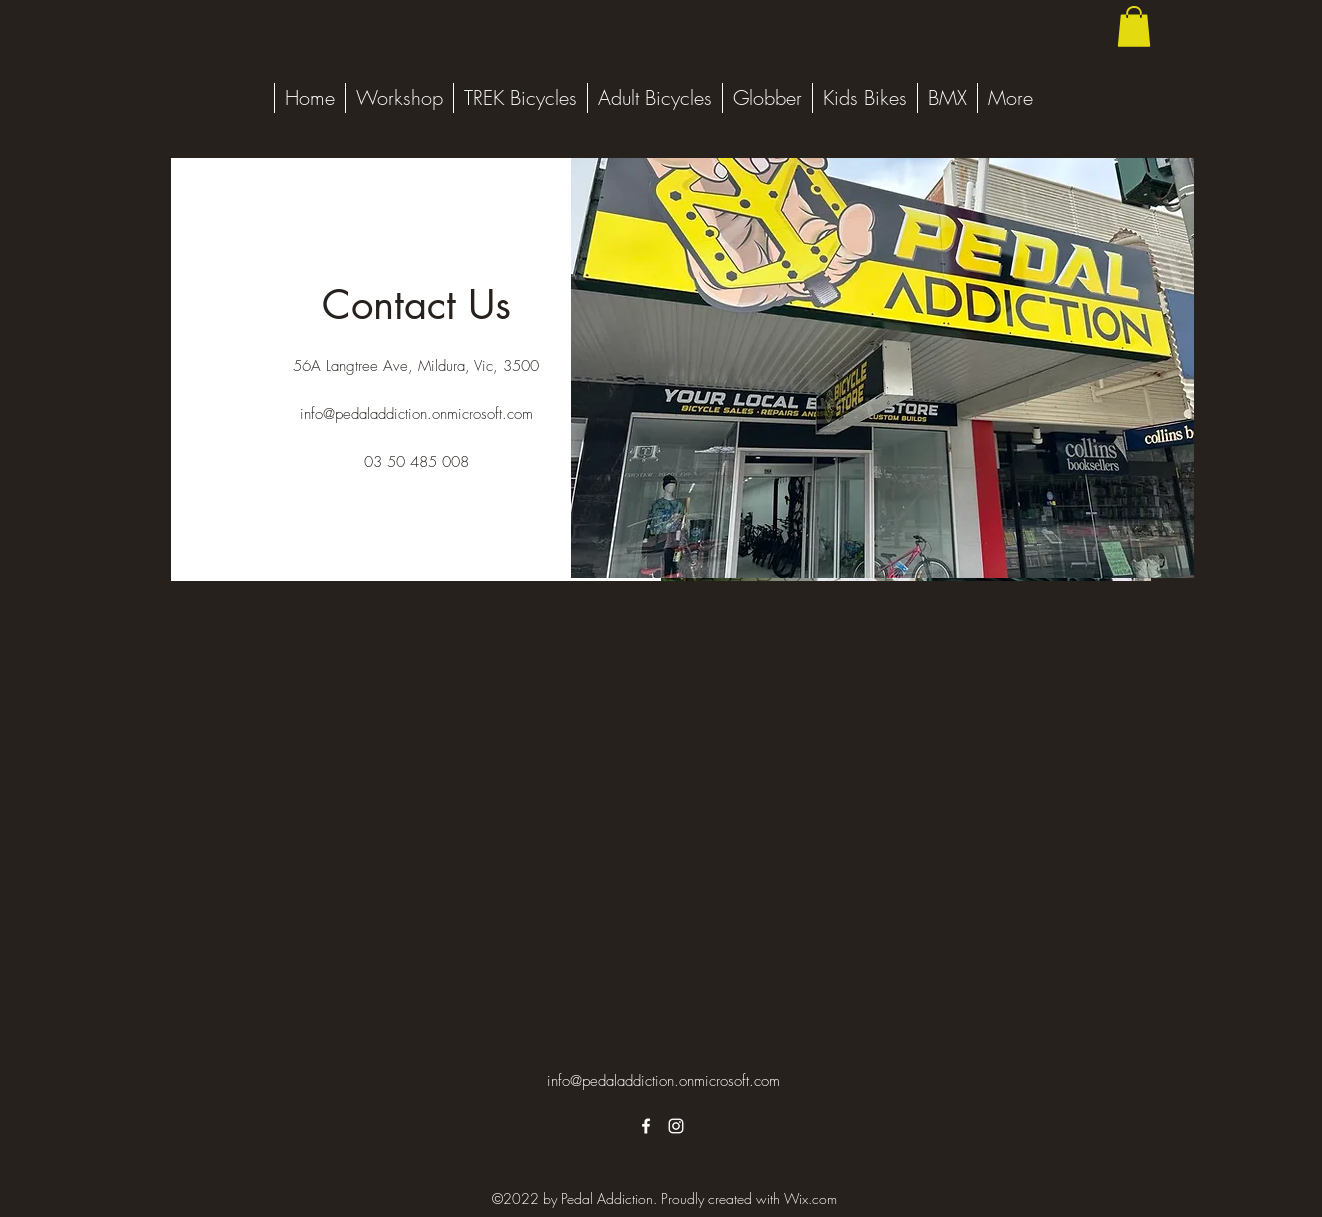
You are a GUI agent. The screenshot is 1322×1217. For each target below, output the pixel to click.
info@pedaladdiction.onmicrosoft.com (416, 414)
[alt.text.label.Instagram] (676, 1126)
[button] (1134, 26)
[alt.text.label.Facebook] (646, 1126)
